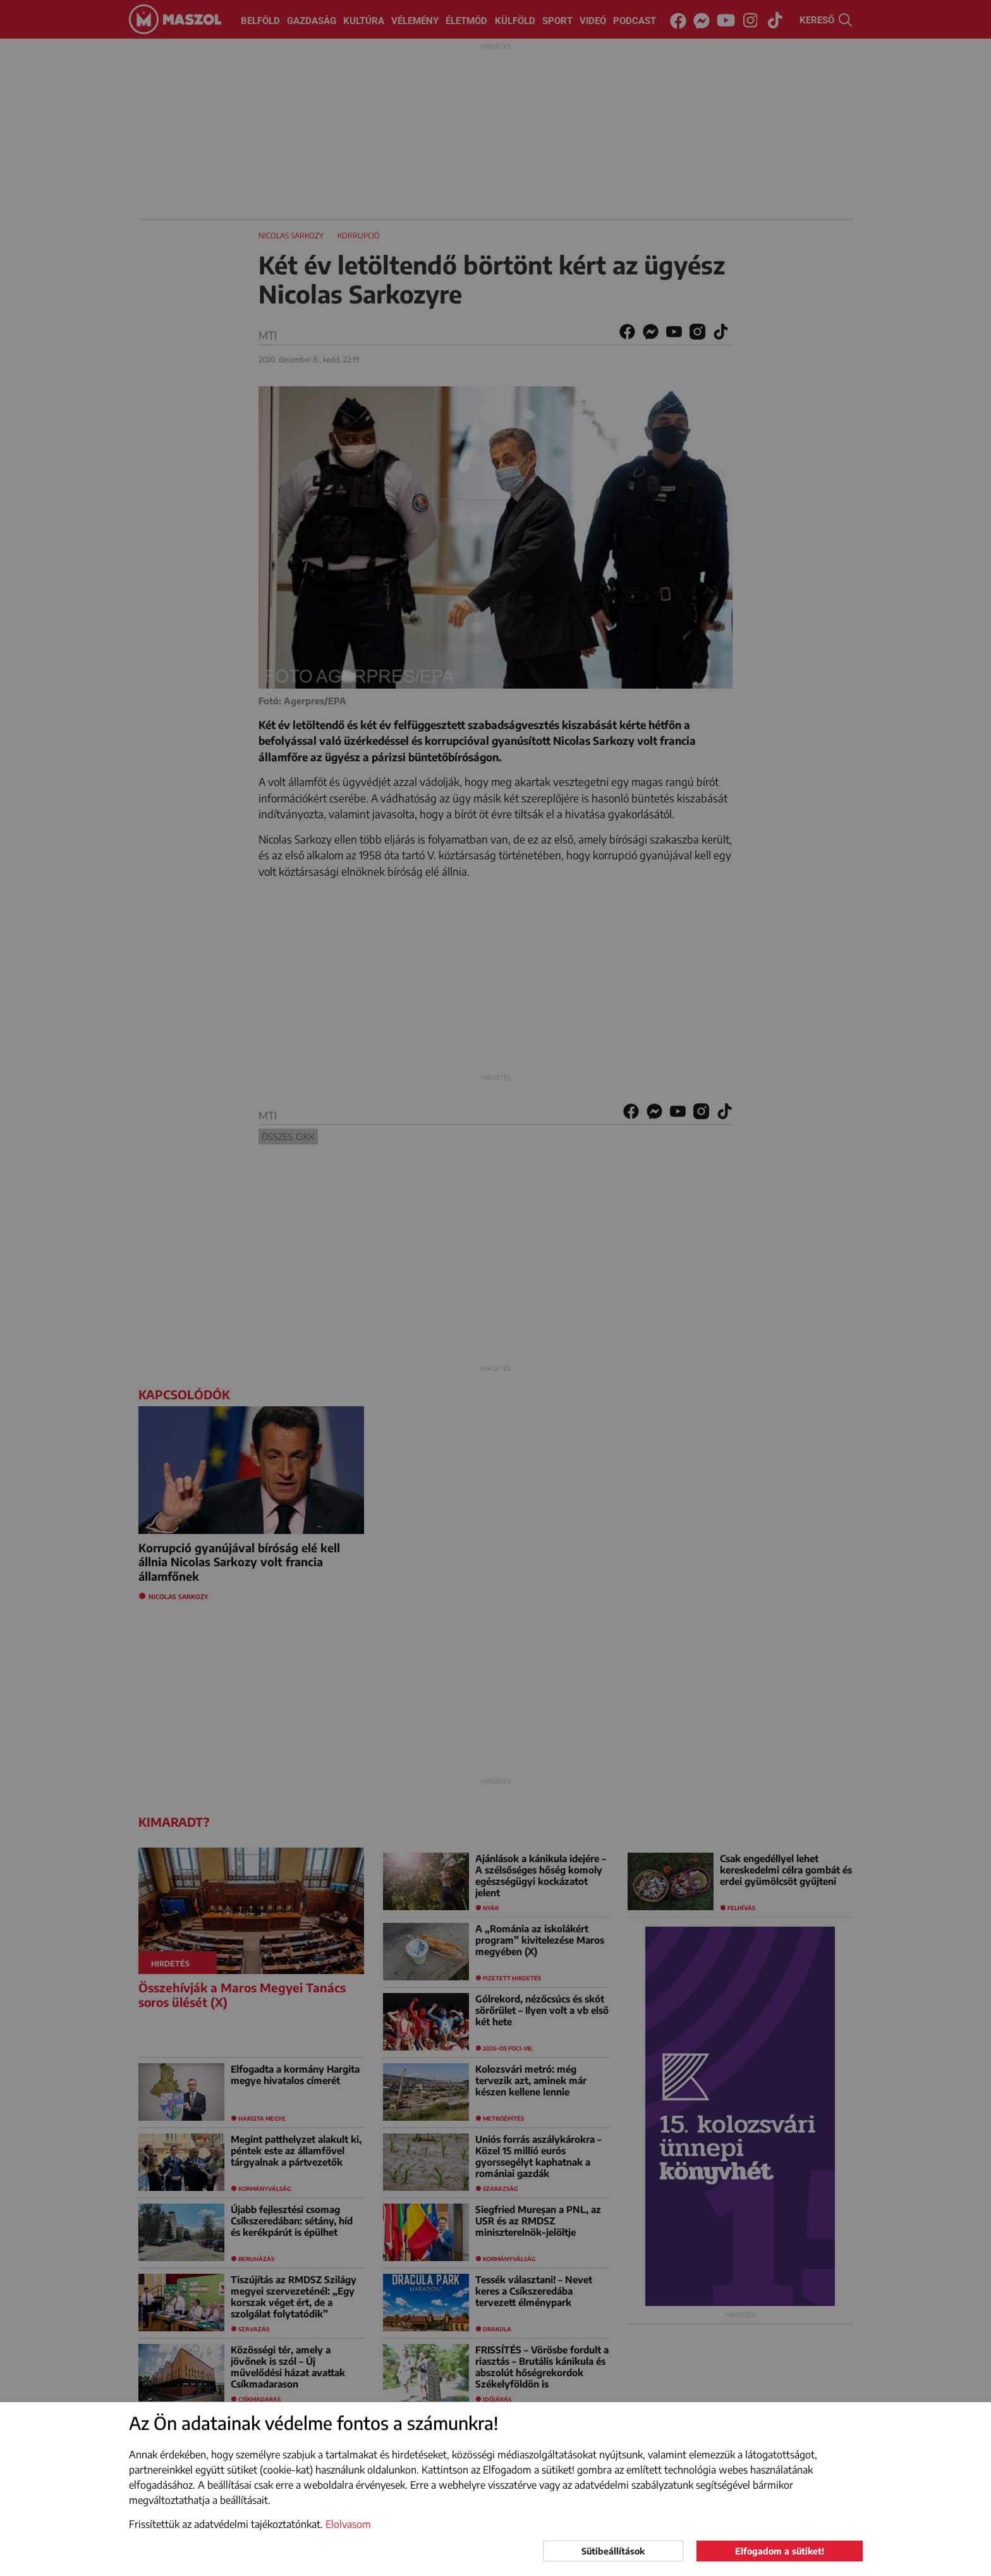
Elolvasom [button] (348, 2524)
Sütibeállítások (613, 2551)
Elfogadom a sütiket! (779, 2551)
